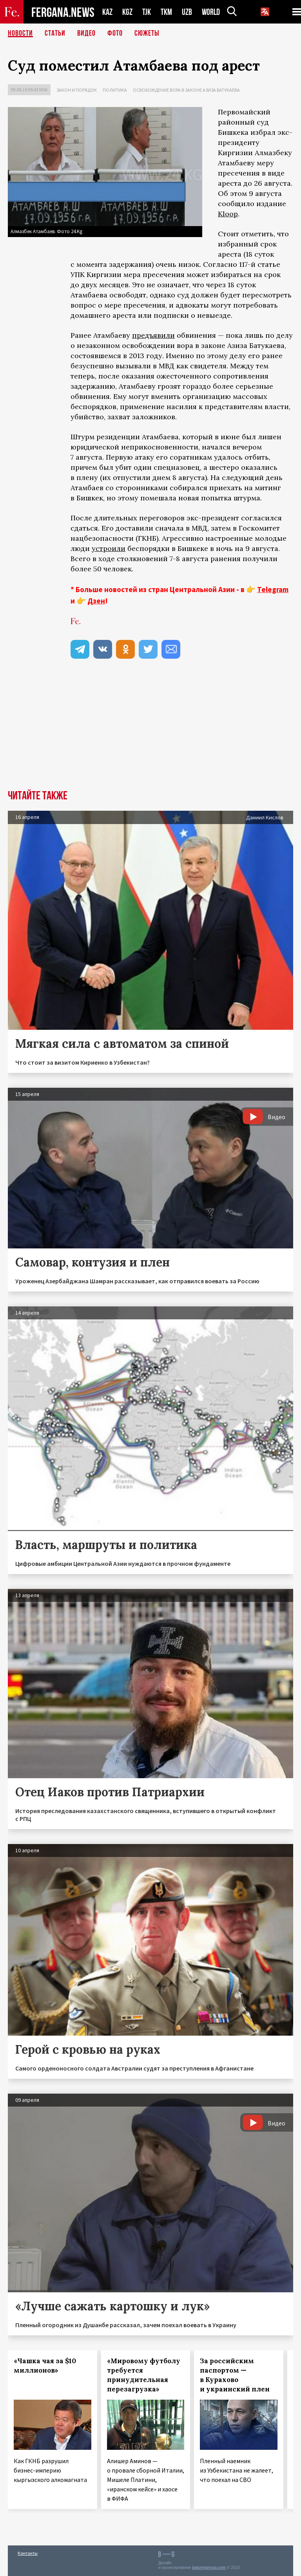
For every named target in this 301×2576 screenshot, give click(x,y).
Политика (115, 90)
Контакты (28, 2553)
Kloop (228, 213)
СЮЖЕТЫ (147, 33)
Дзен (96, 600)
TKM (166, 12)
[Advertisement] (150, 731)
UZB (187, 12)
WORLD (211, 12)
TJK (146, 12)
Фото (115, 33)
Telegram (272, 589)
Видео (86, 33)
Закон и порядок (76, 90)
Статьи (55, 33)
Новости (20, 33)
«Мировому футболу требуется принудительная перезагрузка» (143, 2375)
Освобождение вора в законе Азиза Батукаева (186, 90)
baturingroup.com (209, 2567)
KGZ (127, 12)
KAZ (107, 12)
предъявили (153, 335)
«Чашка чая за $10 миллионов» (45, 2366)
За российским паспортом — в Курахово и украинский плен (235, 2375)
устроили (108, 548)
